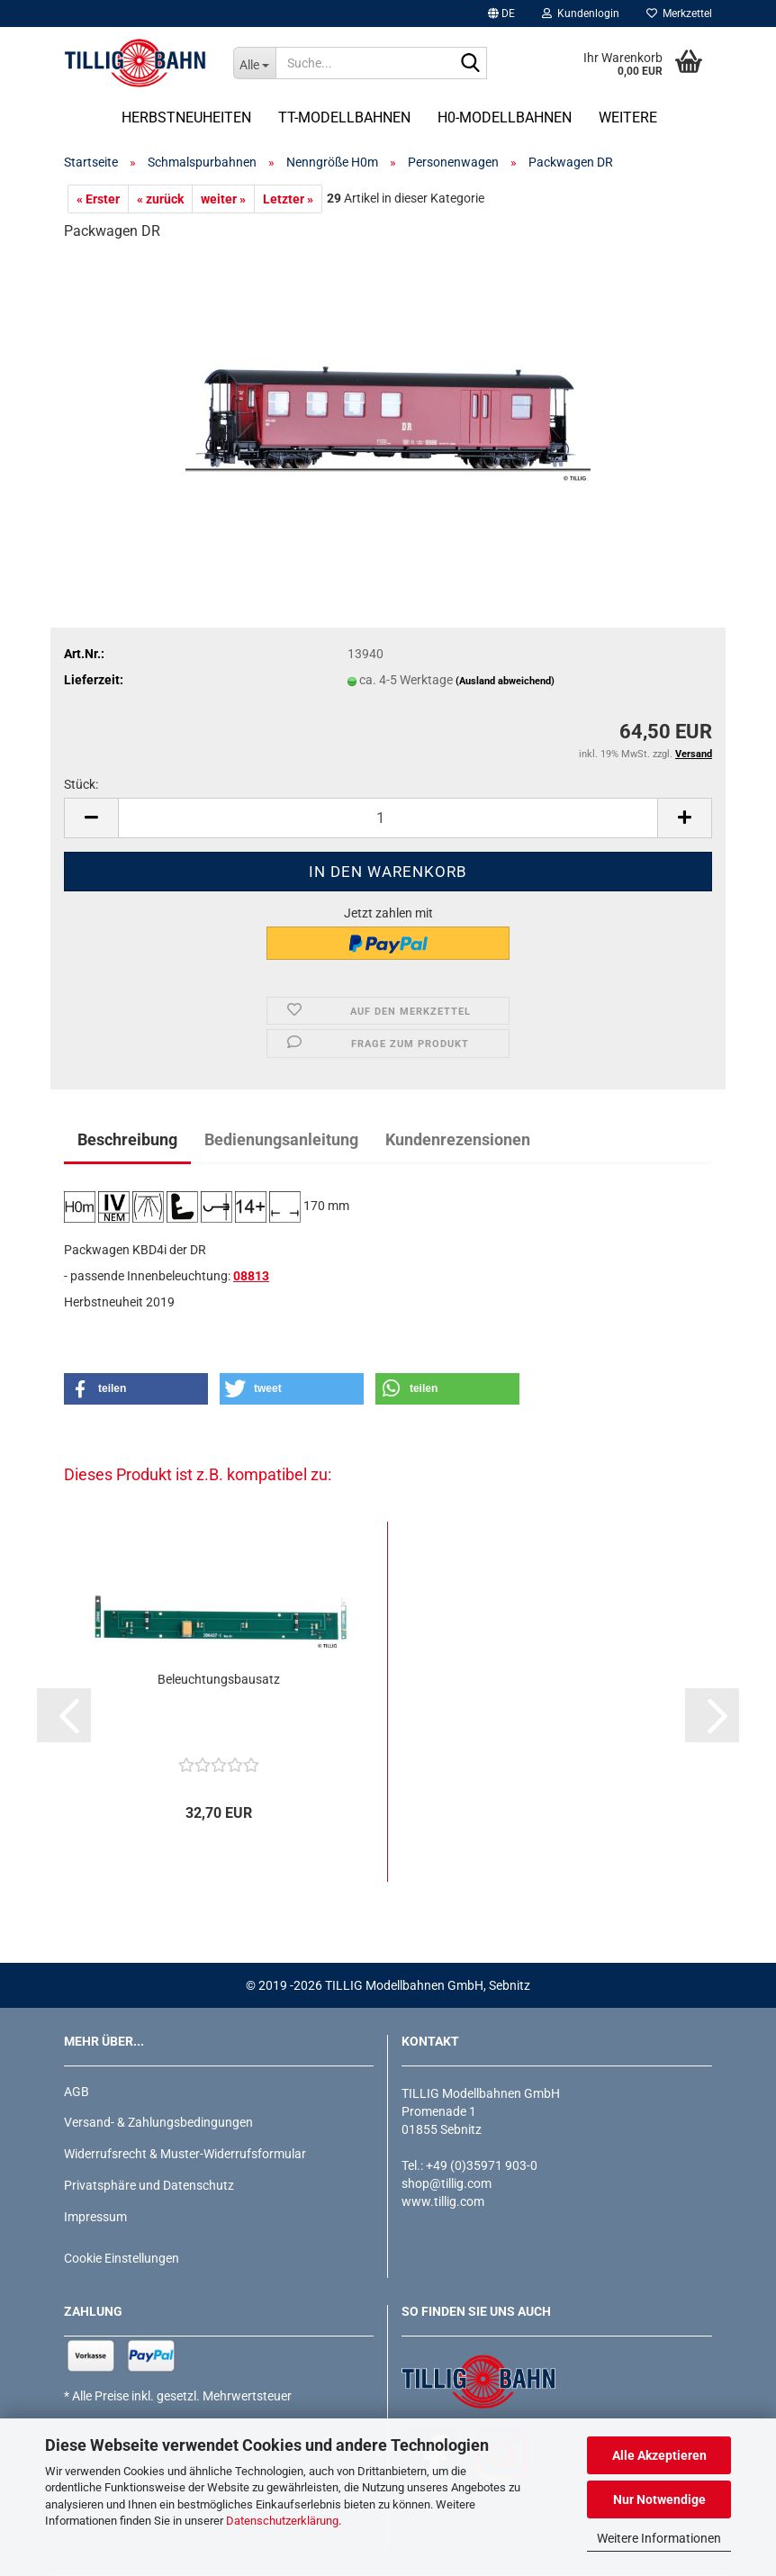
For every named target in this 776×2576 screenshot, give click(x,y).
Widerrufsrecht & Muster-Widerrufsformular (185, 2154)
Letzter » (288, 199)
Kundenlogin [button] (580, 13)
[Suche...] (254, 63)
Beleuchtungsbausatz (219, 1679)
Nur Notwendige (659, 2499)
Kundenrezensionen (457, 1139)
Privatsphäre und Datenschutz (149, 2185)
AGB (76, 2091)
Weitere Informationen (659, 2538)
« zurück (160, 199)
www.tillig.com (443, 2201)
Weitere (628, 117)
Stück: (81, 784)
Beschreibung (127, 1139)
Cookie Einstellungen (121, 2258)
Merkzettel (679, 13)
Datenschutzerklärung (282, 2520)
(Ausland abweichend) (505, 681)
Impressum (95, 2217)
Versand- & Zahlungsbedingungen (158, 2122)
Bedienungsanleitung (281, 1139)
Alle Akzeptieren (659, 2455)
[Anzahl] (388, 818)
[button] (501, 13)
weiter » (223, 199)
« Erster (98, 199)
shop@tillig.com (447, 2183)
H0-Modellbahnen (505, 117)
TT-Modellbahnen (344, 117)
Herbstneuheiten (186, 117)
